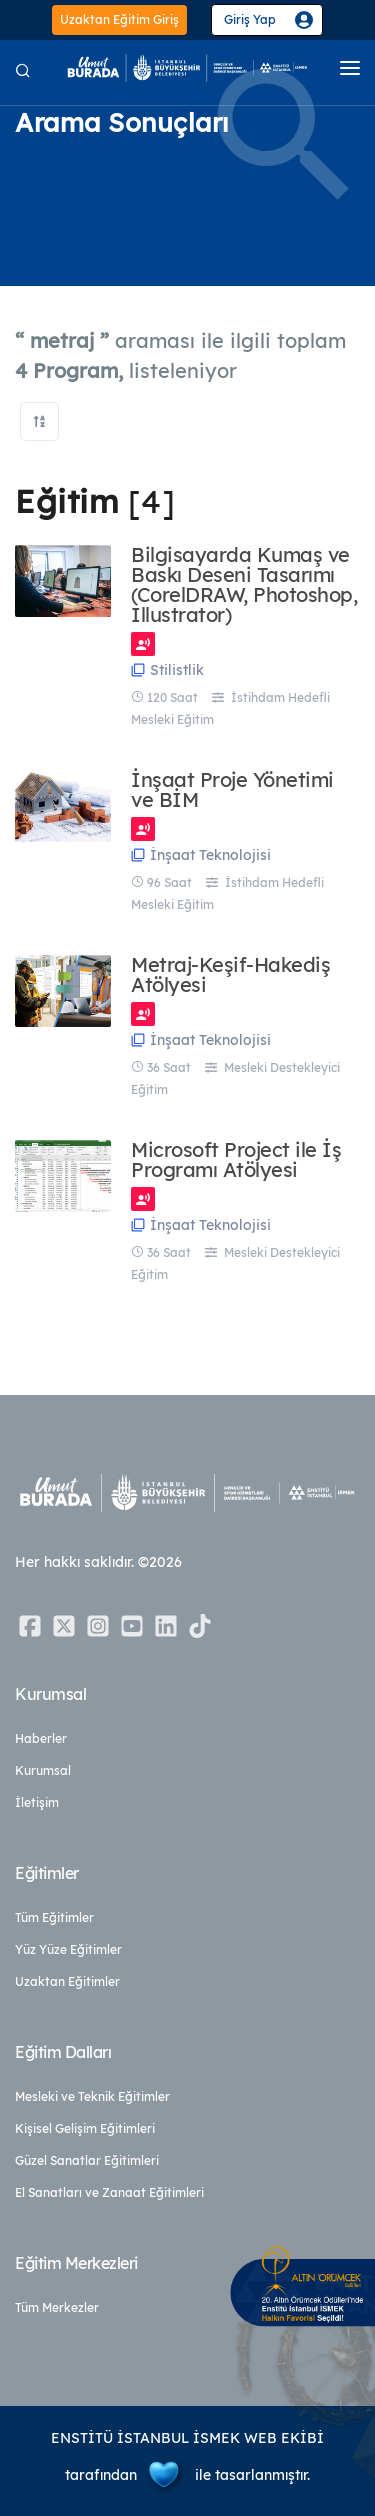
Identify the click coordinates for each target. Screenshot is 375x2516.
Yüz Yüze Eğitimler (68, 1949)
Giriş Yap (250, 19)
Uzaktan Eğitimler (67, 1981)
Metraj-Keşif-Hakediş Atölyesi (230, 975)
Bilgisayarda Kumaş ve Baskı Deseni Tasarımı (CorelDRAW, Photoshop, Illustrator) (244, 585)
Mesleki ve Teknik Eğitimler (92, 2096)
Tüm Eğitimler (54, 1917)
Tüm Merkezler (57, 2307)
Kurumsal (43, 1770)
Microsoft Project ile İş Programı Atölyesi (236, 1160)
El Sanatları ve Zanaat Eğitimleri (109, 2192)
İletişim (37, 1802)
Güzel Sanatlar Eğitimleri (87, 2160)
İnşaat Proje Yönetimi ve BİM (232, 790)
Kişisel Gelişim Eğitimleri (85, 2128)
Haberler (41, 1738)
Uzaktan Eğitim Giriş (119, 19)
